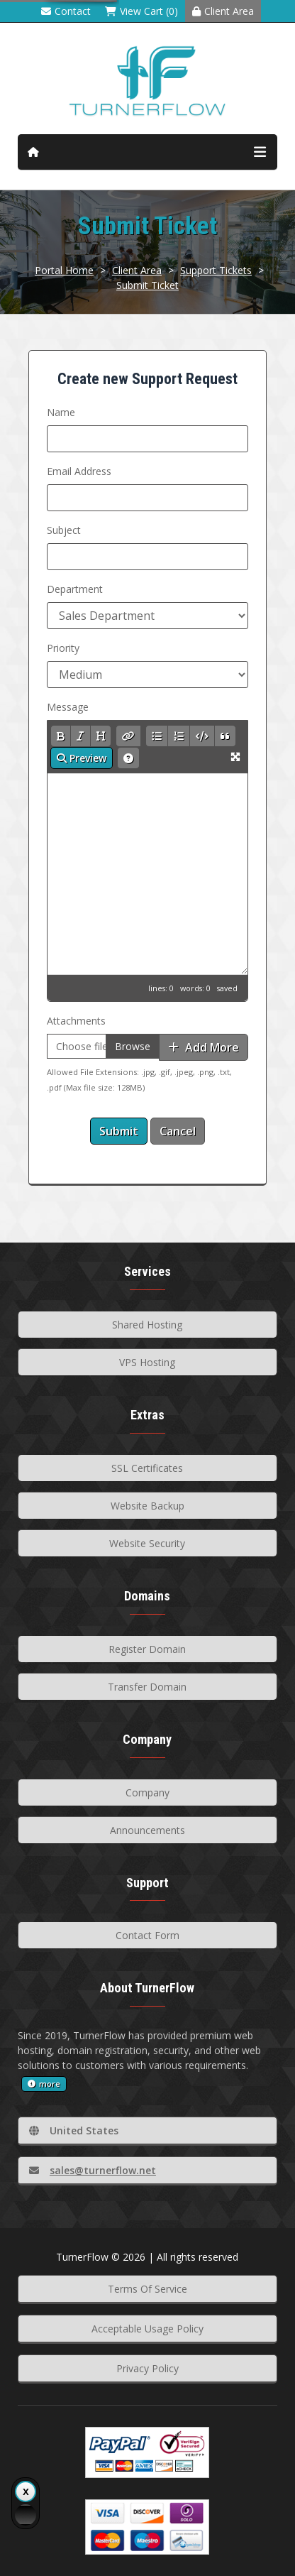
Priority (63, 648)
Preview (81, 758)
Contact (66, 11)
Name (61, 412)
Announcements (147, 1830)
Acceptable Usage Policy (147, 2328)
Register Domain (147, 1649)
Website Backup (147, 1505)
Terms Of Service (147, 2289)
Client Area (223, 11)
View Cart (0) (141, 11)
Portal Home (64, 270)
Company (147, 1792)
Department (75, 589)
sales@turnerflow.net (92, 2170)
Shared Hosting (147, 1324)
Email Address (79, 471)
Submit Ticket (147, 285)
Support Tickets (216, 270)
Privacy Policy (147, 2368)
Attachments (76, 1020)
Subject (64, 530)
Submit (118, 1131)
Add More (203, 1047)
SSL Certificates (147, 1468)
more (44, 2083)
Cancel (178, 1131)
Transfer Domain (147, 1686)
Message (68, 707)
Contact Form (147, 1935)
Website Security (147, 1543)
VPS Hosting (147, 1362)
